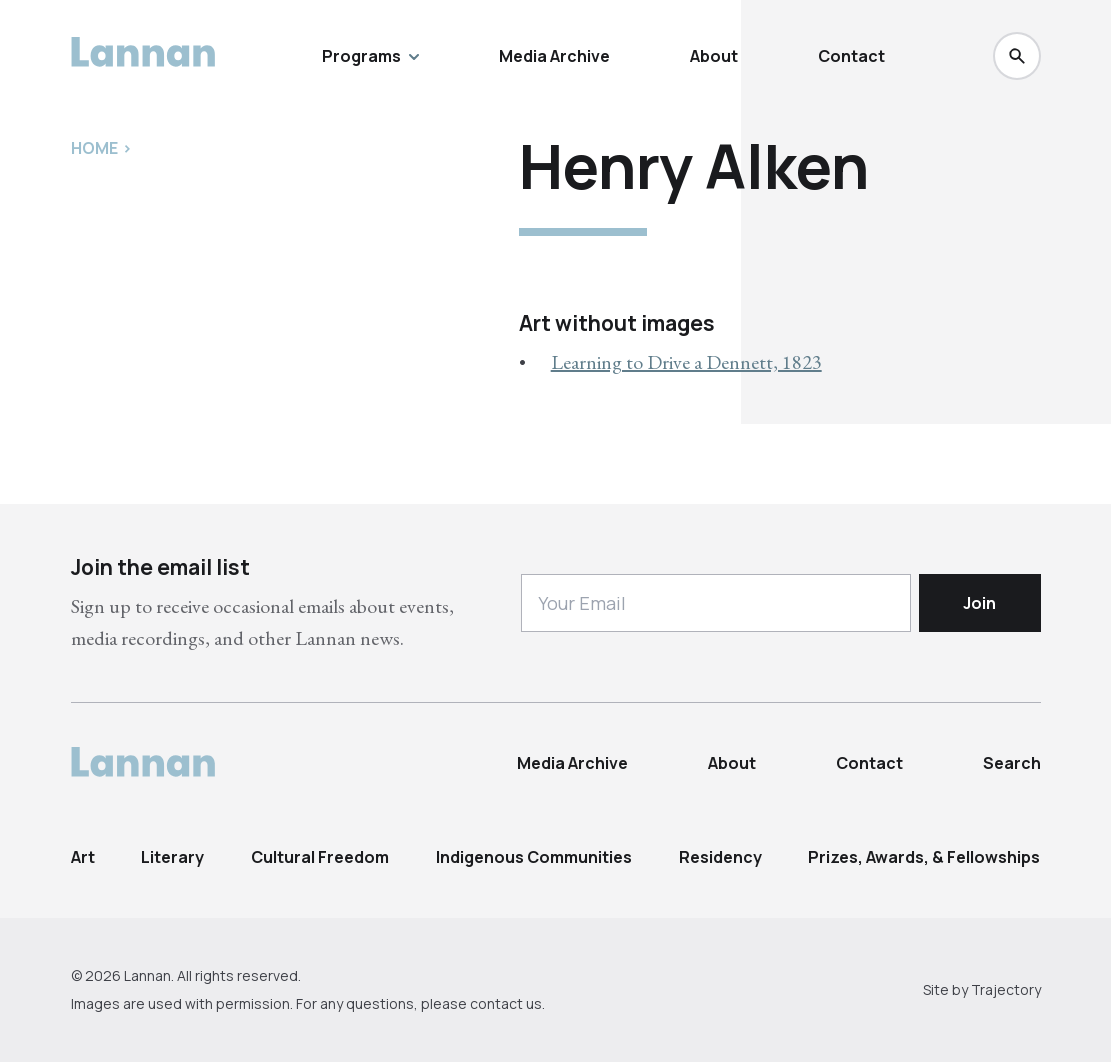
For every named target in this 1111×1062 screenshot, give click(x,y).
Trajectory (1006, 989)
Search (1012, 763)
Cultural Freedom (320, 857)
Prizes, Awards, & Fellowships (924, 857)
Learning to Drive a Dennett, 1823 (686, 362)
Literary (172, 857)
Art (83, 857)
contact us (506, 1003)
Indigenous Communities (534, 857)
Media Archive (554, 56)
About (714, 56)
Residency (720, 857)
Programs (370, 56)
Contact (851, 56)
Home (94, 148)
